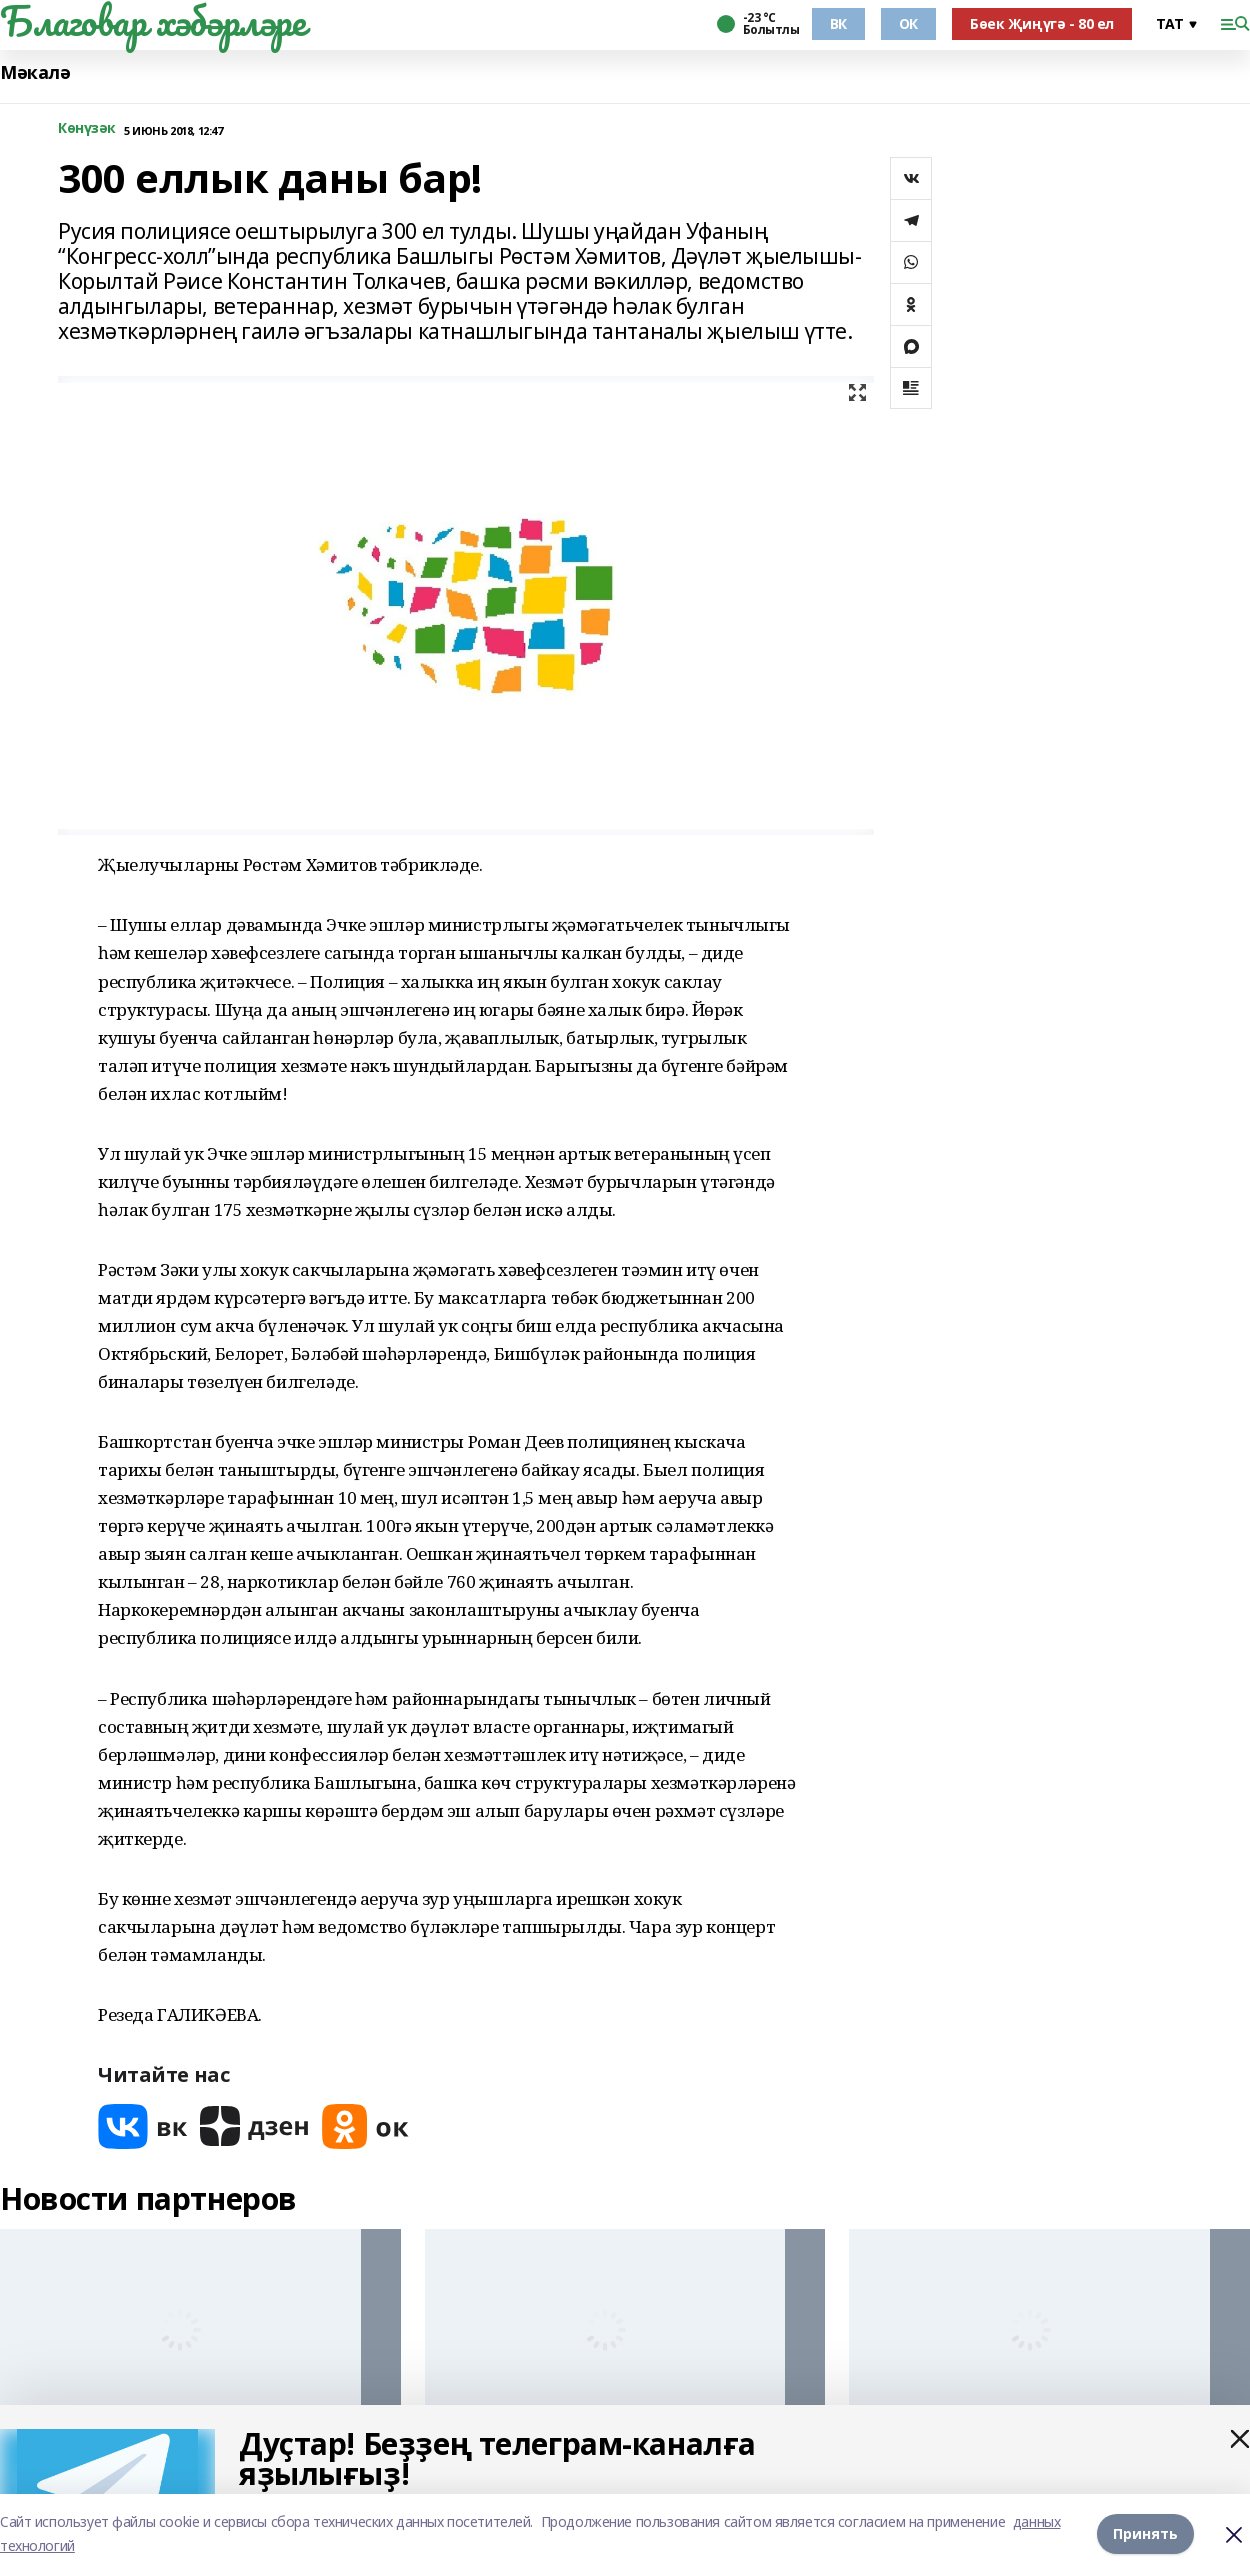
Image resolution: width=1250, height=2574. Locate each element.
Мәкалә (35, 72)
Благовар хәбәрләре (152, 21)
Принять (1145, 2533)
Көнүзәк (87, 128)
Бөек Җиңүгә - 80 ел (1042, 23)
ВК (838, 23)
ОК (908, 23)
